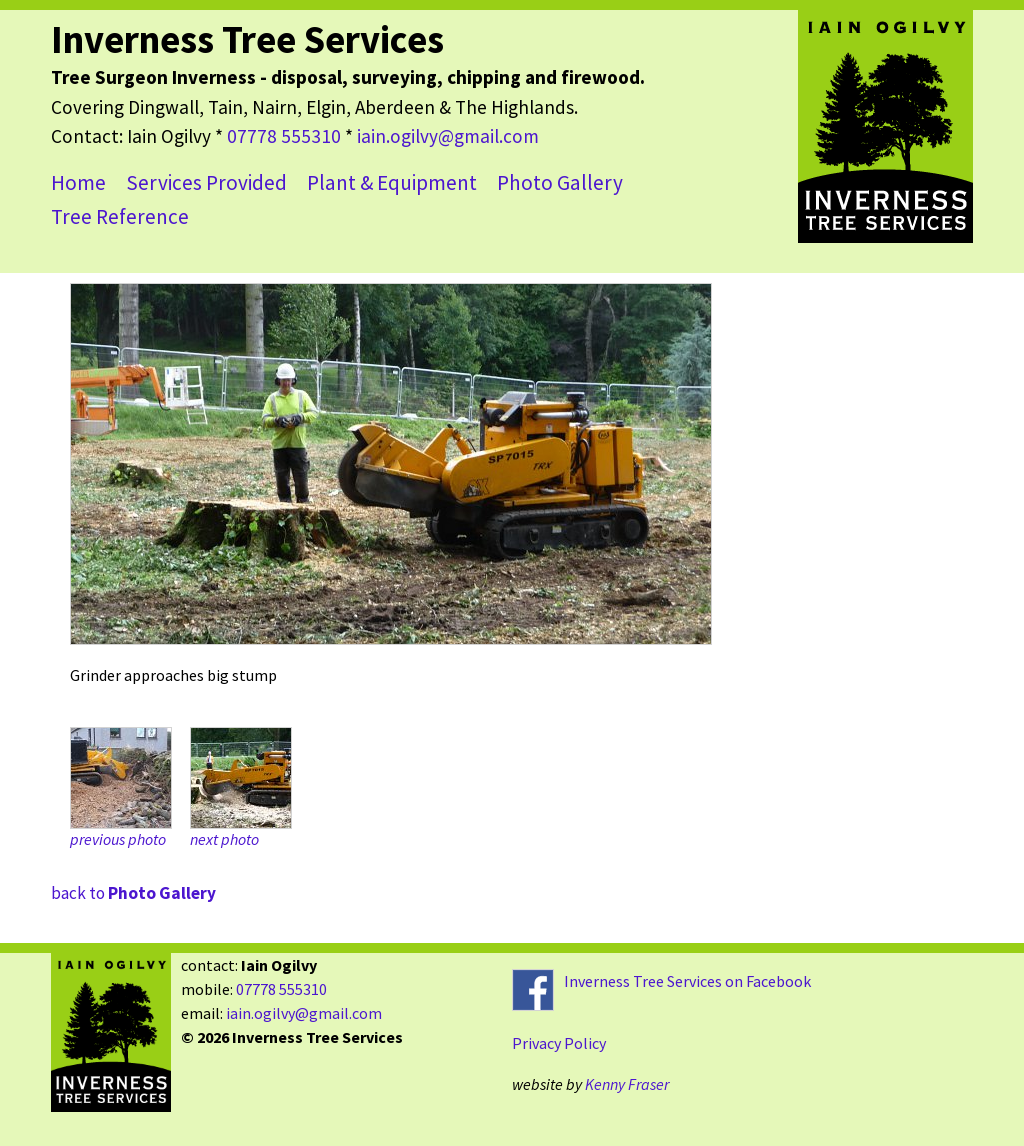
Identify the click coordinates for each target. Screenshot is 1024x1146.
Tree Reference (120, 216)
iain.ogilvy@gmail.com (448, 136)
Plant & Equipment (392, 182)
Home (78, 182)
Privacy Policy (559, 1043)
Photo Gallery (560, 182)
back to (133, 893)
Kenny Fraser (627, 1084)
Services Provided (206, 182)
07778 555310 (284, 136)
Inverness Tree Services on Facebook (687, 981)
